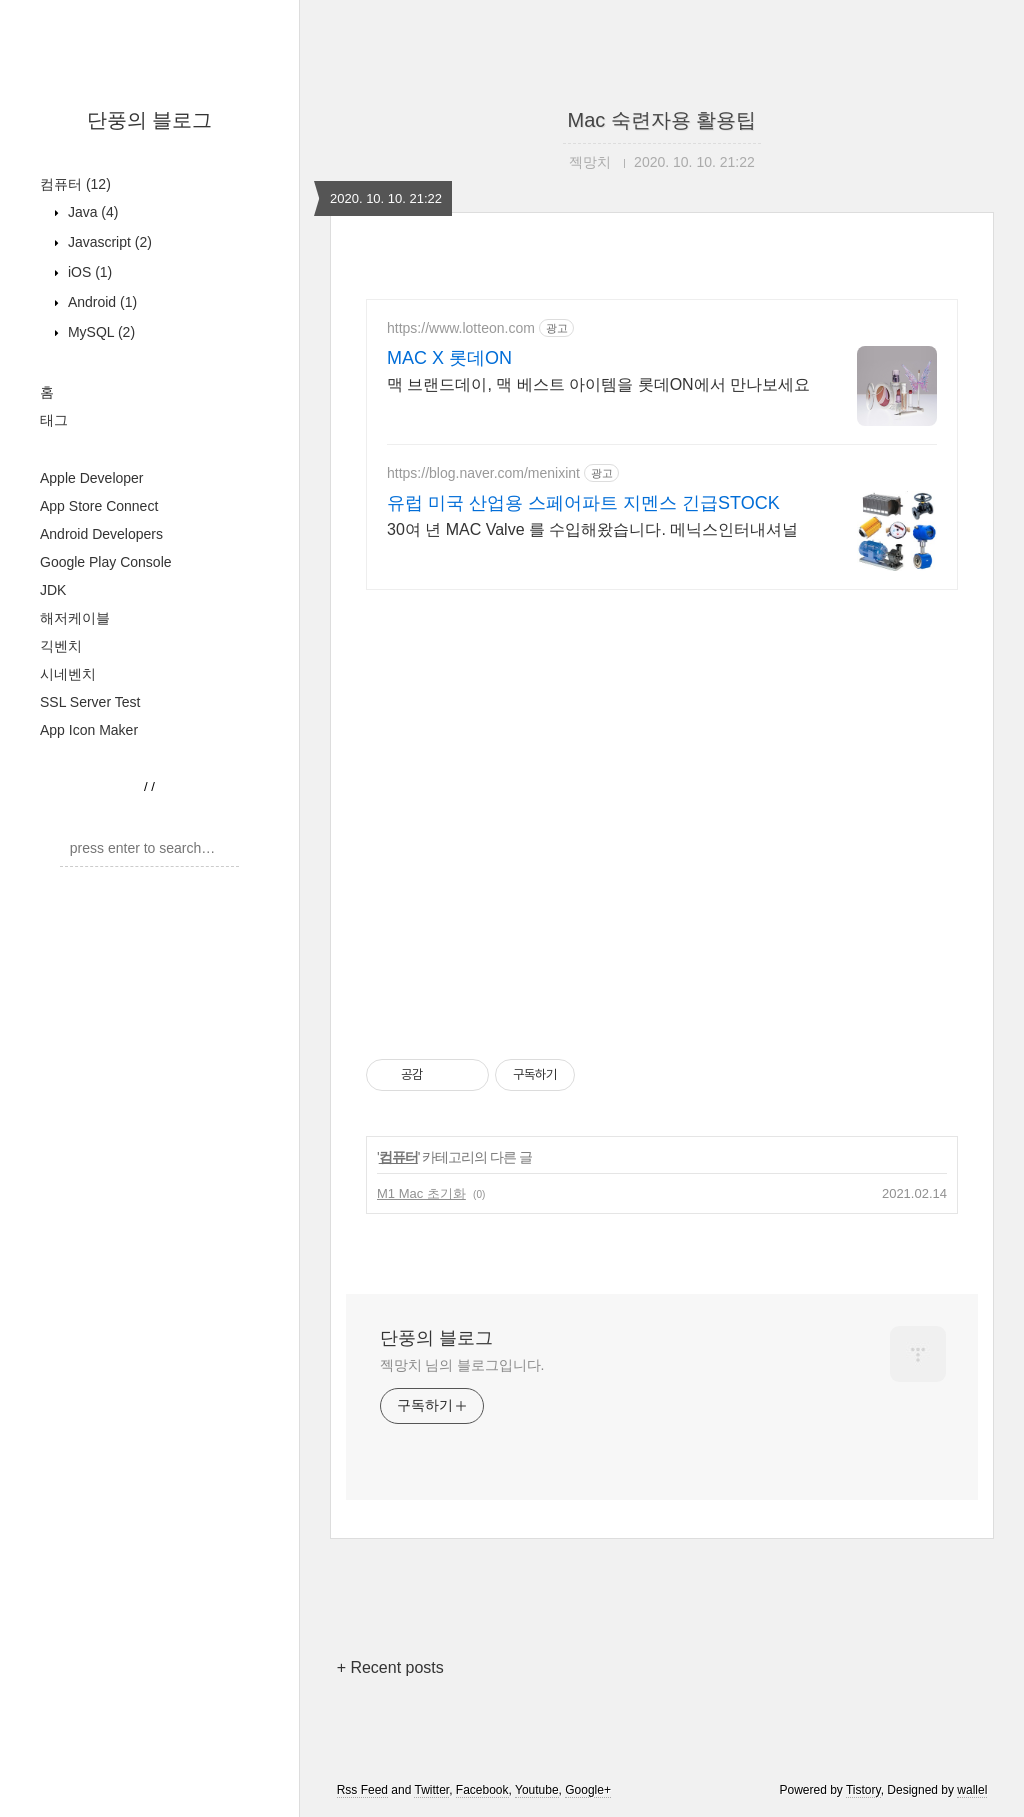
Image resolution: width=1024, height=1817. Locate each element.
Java (91, 212)
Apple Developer (92, 478)
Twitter (431, 1790)
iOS (88, 272)
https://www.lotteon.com (461, 328)
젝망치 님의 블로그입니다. (462, 1365)
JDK (53, 590)
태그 (54, 420)
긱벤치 (61, 646)
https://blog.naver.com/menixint (483, 473)
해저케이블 (75, 618)
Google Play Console (106, 562)
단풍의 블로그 (150, 120)
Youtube (537, 1790)
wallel (972, 1790)
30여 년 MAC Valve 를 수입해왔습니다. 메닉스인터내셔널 (592, 529)
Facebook (482, 1790)
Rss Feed (362, 1790)
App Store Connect (99, 506)
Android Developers (101, 534)
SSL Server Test (90, 702)
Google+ (588, 1790)
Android (100, 302)
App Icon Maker (89, 730)
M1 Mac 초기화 (421, 1193)
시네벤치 (68, 674)
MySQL (99, 332)
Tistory (863, 1790)
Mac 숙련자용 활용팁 (662, 120)
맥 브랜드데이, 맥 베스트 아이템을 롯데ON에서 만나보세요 (598, 384)
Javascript (108, 242)
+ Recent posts (390, 1667)
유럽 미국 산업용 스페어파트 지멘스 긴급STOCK (583, 503)
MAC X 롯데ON (449, 358)
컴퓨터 (75, 184)
